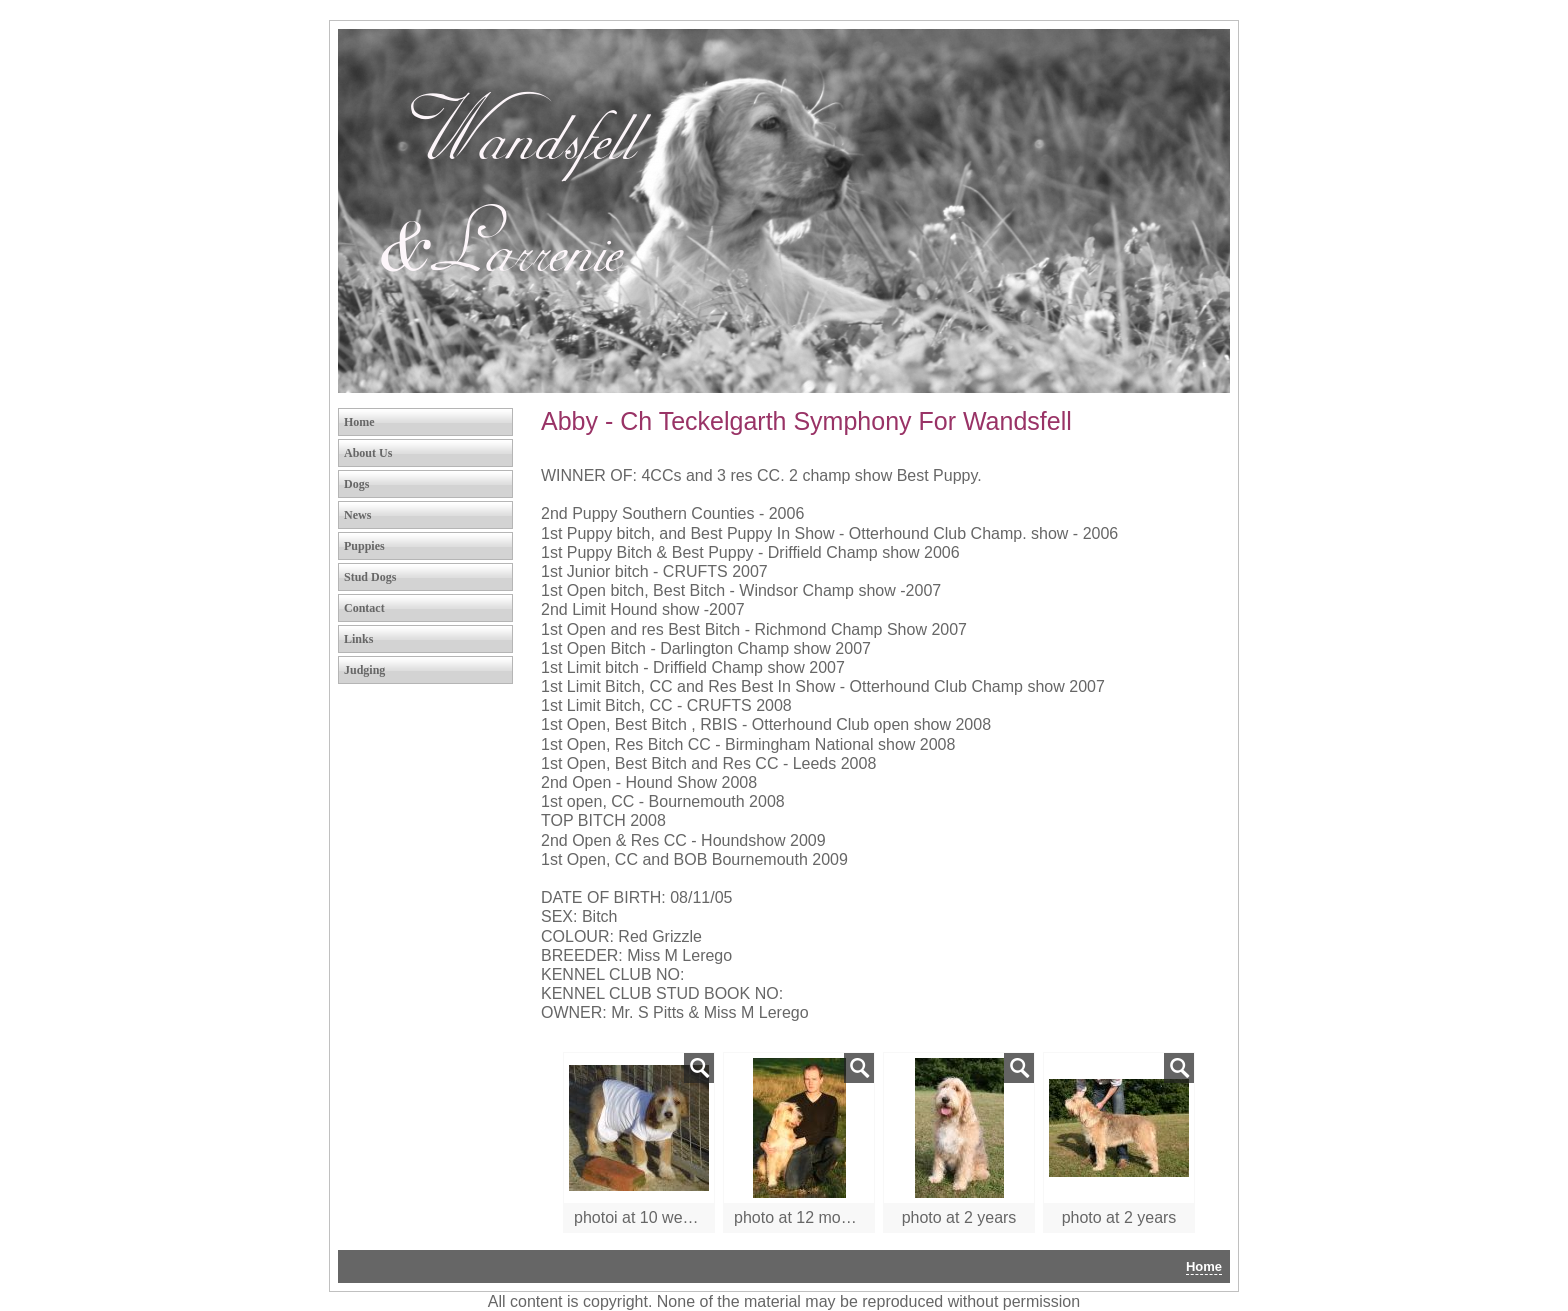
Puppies (364, 546)
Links (358, 639)
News (357, 515)
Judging (364, 670)
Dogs (356, 484)
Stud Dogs (370, 577)
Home (359, 422)
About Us (368, 453)
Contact (364, 608)
